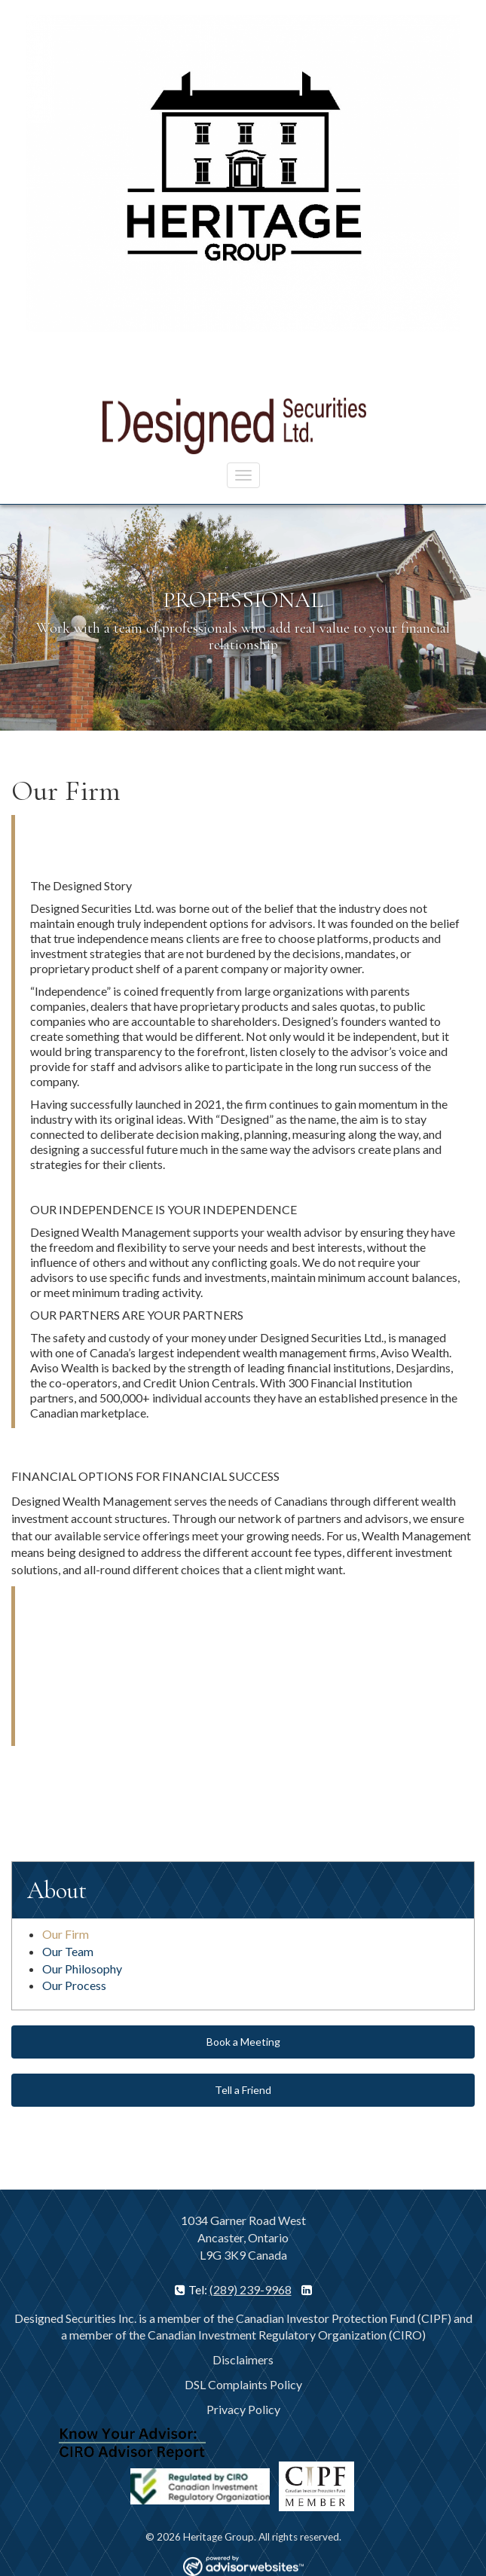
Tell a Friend (243, 2089)
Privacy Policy (243, 2409)
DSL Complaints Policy (243, 2384)
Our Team (67, 1951)
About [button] (57, 1890)
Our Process (74, 1985)
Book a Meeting (243, 2041)
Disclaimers (243, 2359)
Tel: (192, 2289)
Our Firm (65, 1934)
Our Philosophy (82, 1968)
